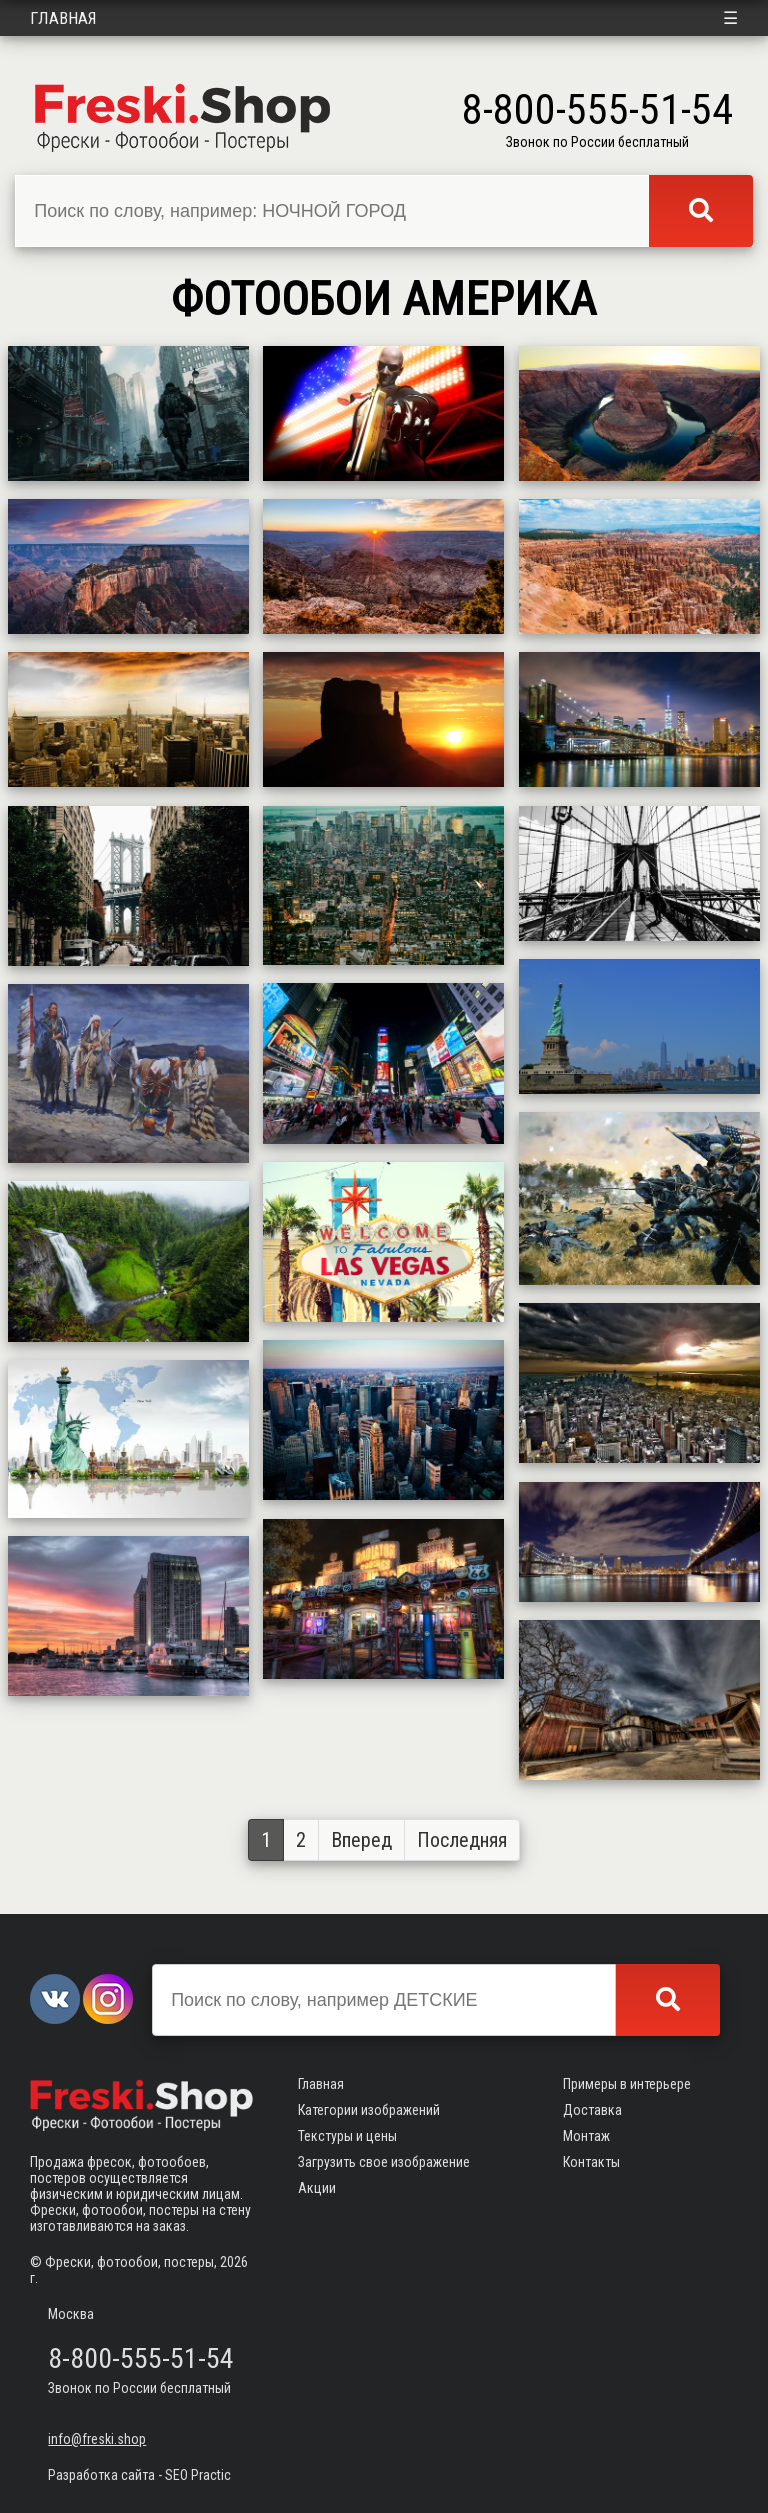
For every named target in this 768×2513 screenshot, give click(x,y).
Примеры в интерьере (627, 2084)
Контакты (591, 2162)
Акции (317, 2188)
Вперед (361, 1840)
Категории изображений (369, 2110)
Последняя (462, 1840)
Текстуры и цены (347, 2136)
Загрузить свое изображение (384, 2162)
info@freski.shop (97, 2439)
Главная (63, 18)
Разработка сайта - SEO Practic (139, 2475)
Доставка (592, 2110)
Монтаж (586, 2136)
